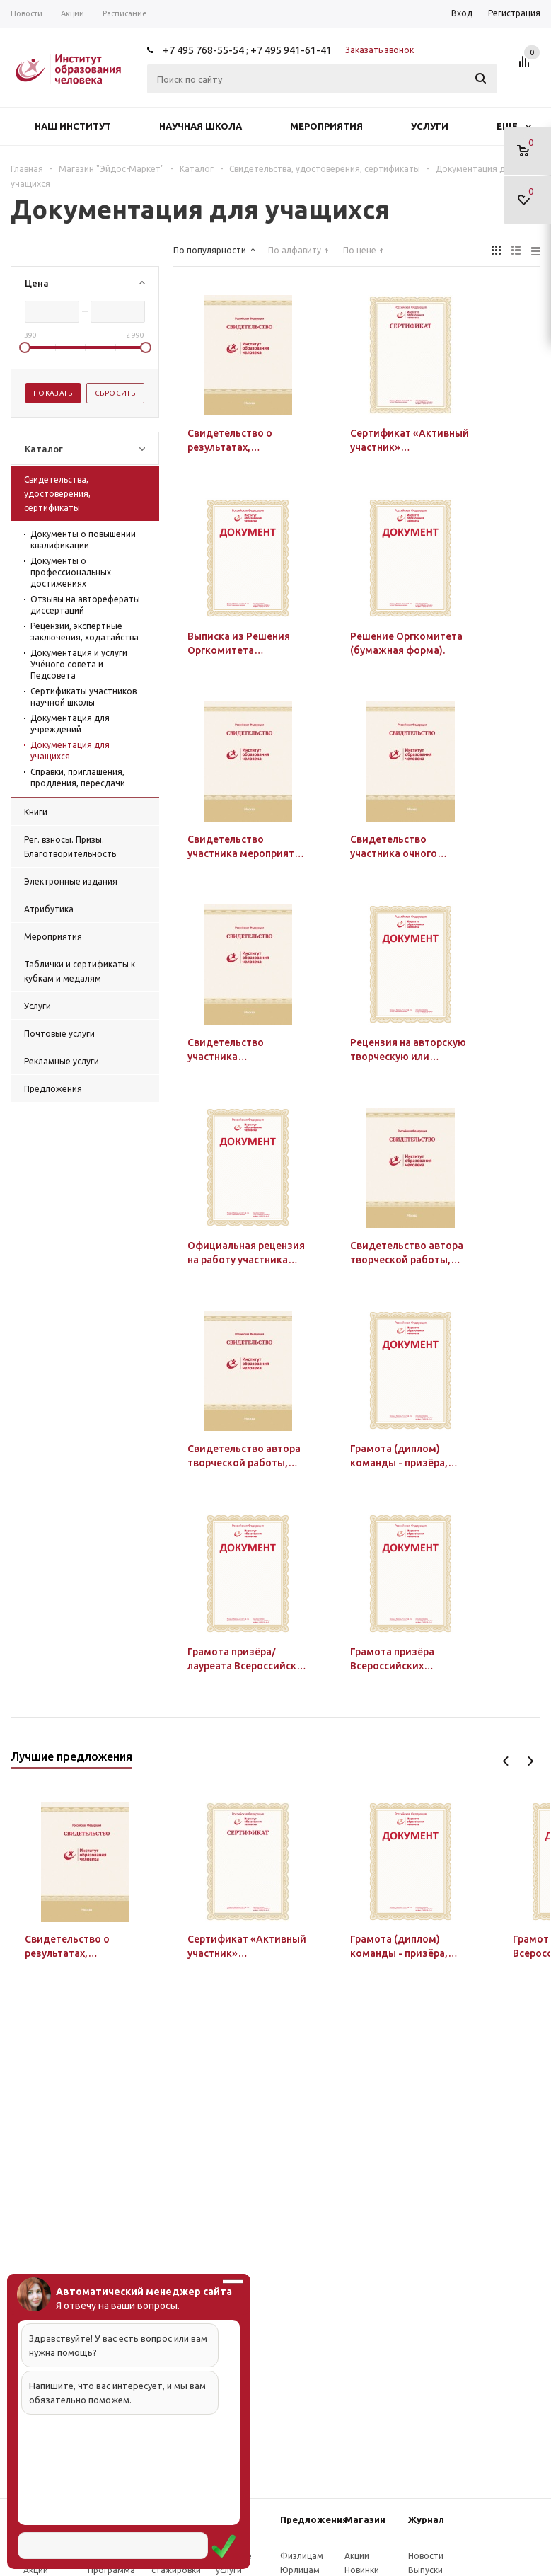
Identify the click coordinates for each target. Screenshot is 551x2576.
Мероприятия (326, 126)
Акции (35, 2570)
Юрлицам (300, 2570)
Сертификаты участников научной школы (83, 696)
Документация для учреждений (70, 723)
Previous (506, 1761)
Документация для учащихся (70, 750)
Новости (425, 2555)
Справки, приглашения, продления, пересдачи (77, 777)
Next (530, 1761)
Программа (111, 2570)
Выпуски (425, 2570)
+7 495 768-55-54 (203, 50)
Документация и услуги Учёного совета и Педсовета (78, 664)
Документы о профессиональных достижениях (70, 572)
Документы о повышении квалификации (83, 539)
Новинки (361, 2570)
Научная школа (200, 126)
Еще (514, 126)
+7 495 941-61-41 (291, 50)
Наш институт (73, 126)
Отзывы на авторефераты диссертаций (85, 604)
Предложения (314, 2519)
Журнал (426, 2519)
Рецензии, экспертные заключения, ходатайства (84, 631)
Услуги (429, 126)
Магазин (364, 2519)
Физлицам (301, 2555)
